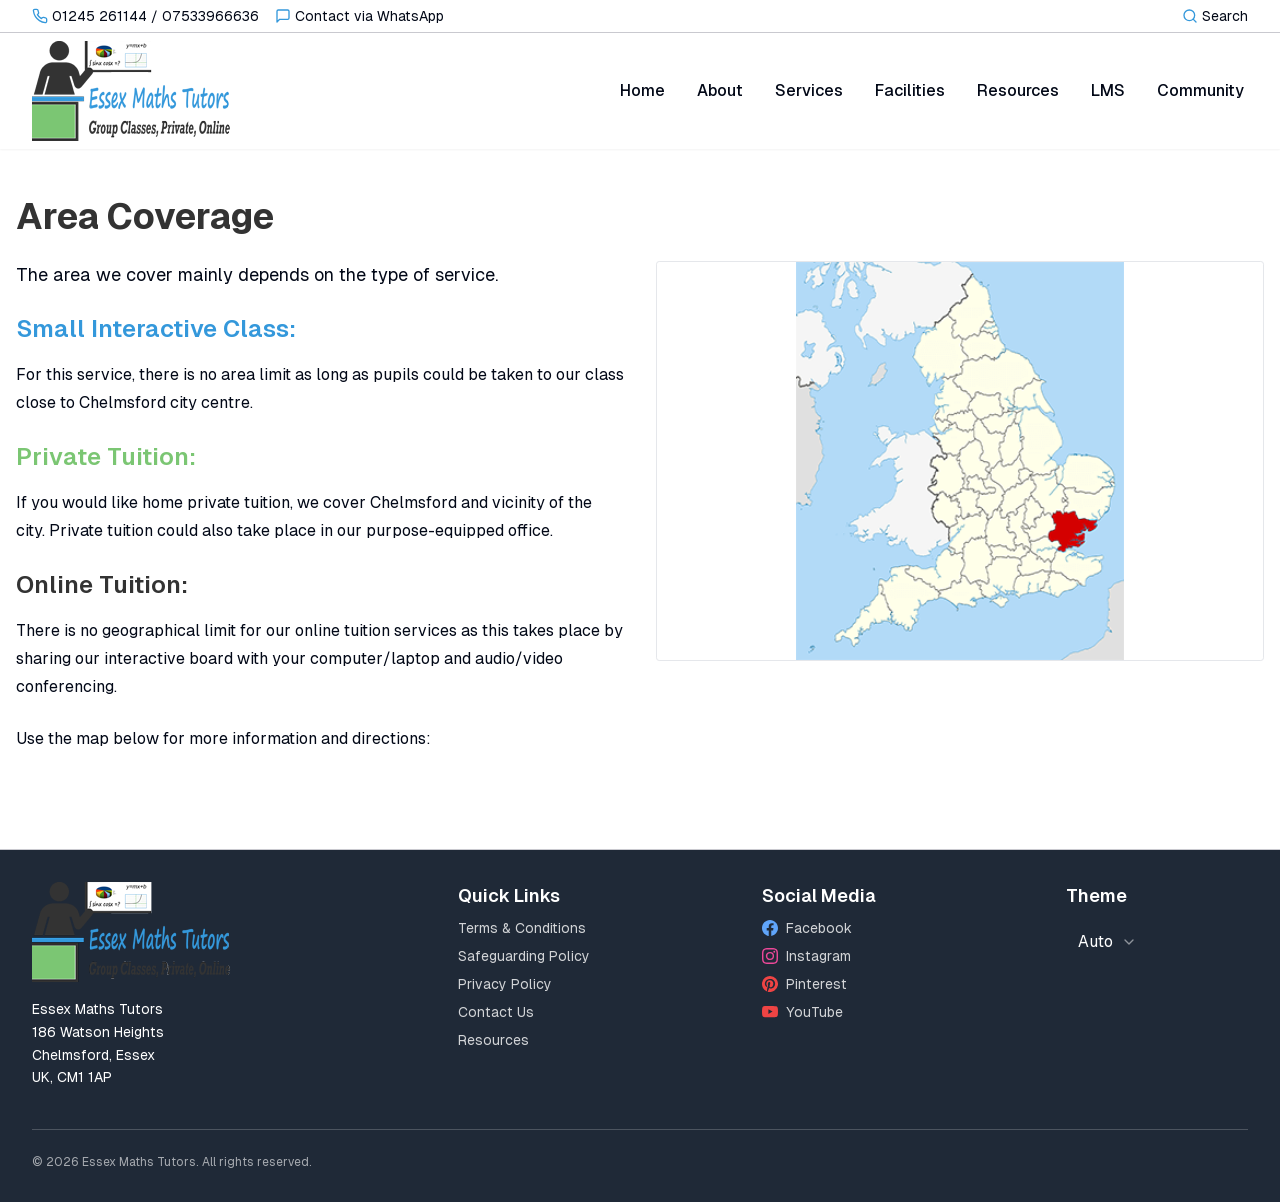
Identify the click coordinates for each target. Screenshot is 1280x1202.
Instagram (806, 956)
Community (1200, 90)
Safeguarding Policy (524, 956)
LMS (1108, 90)
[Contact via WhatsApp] (359, 16)
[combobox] (1107, 942)
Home (642, 90)
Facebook (807, 928)
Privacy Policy (505, 984)
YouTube (802, 1012)
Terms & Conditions (522, 928)
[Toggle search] (1215, 16)
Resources (1018, 90)
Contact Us (496, 1012)
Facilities (910, 90)
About (720, 90)
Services (809, 90)
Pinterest (804, 984)
